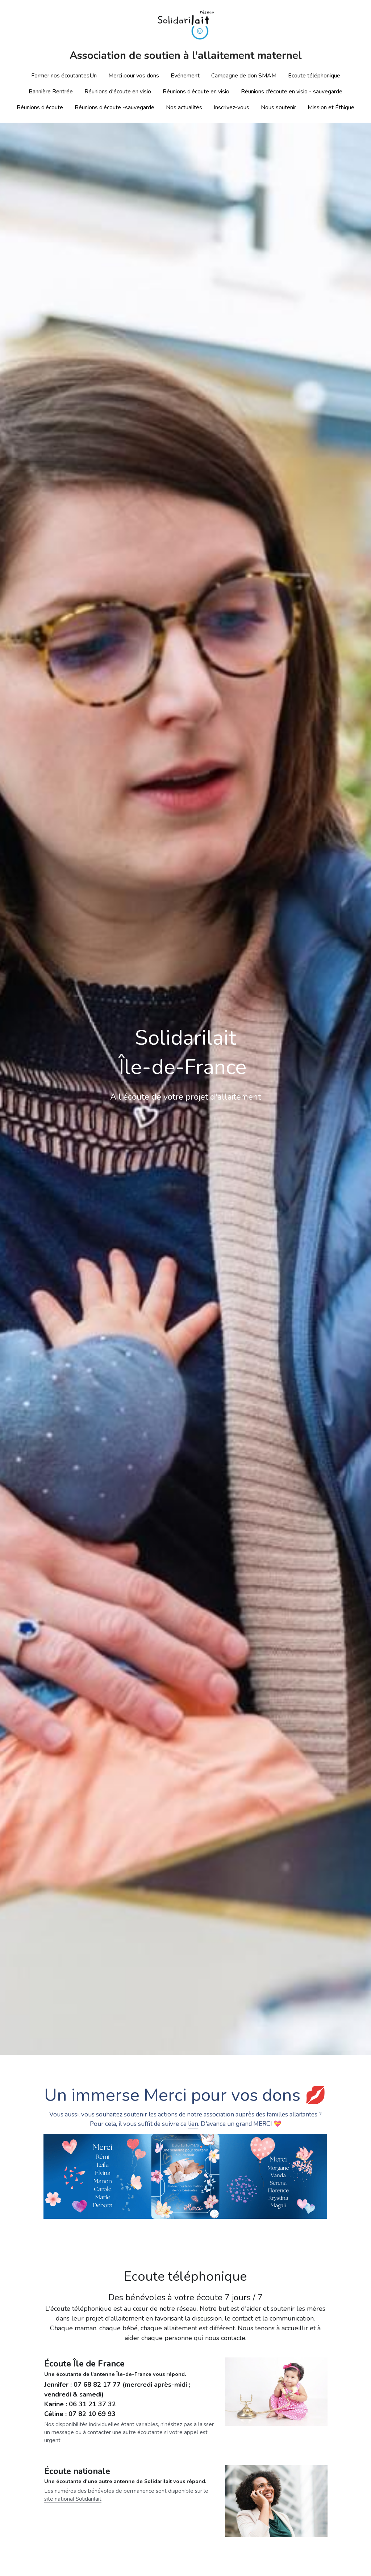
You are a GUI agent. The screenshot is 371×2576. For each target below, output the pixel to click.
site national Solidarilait (72, 2499)
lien (193, 2124)
